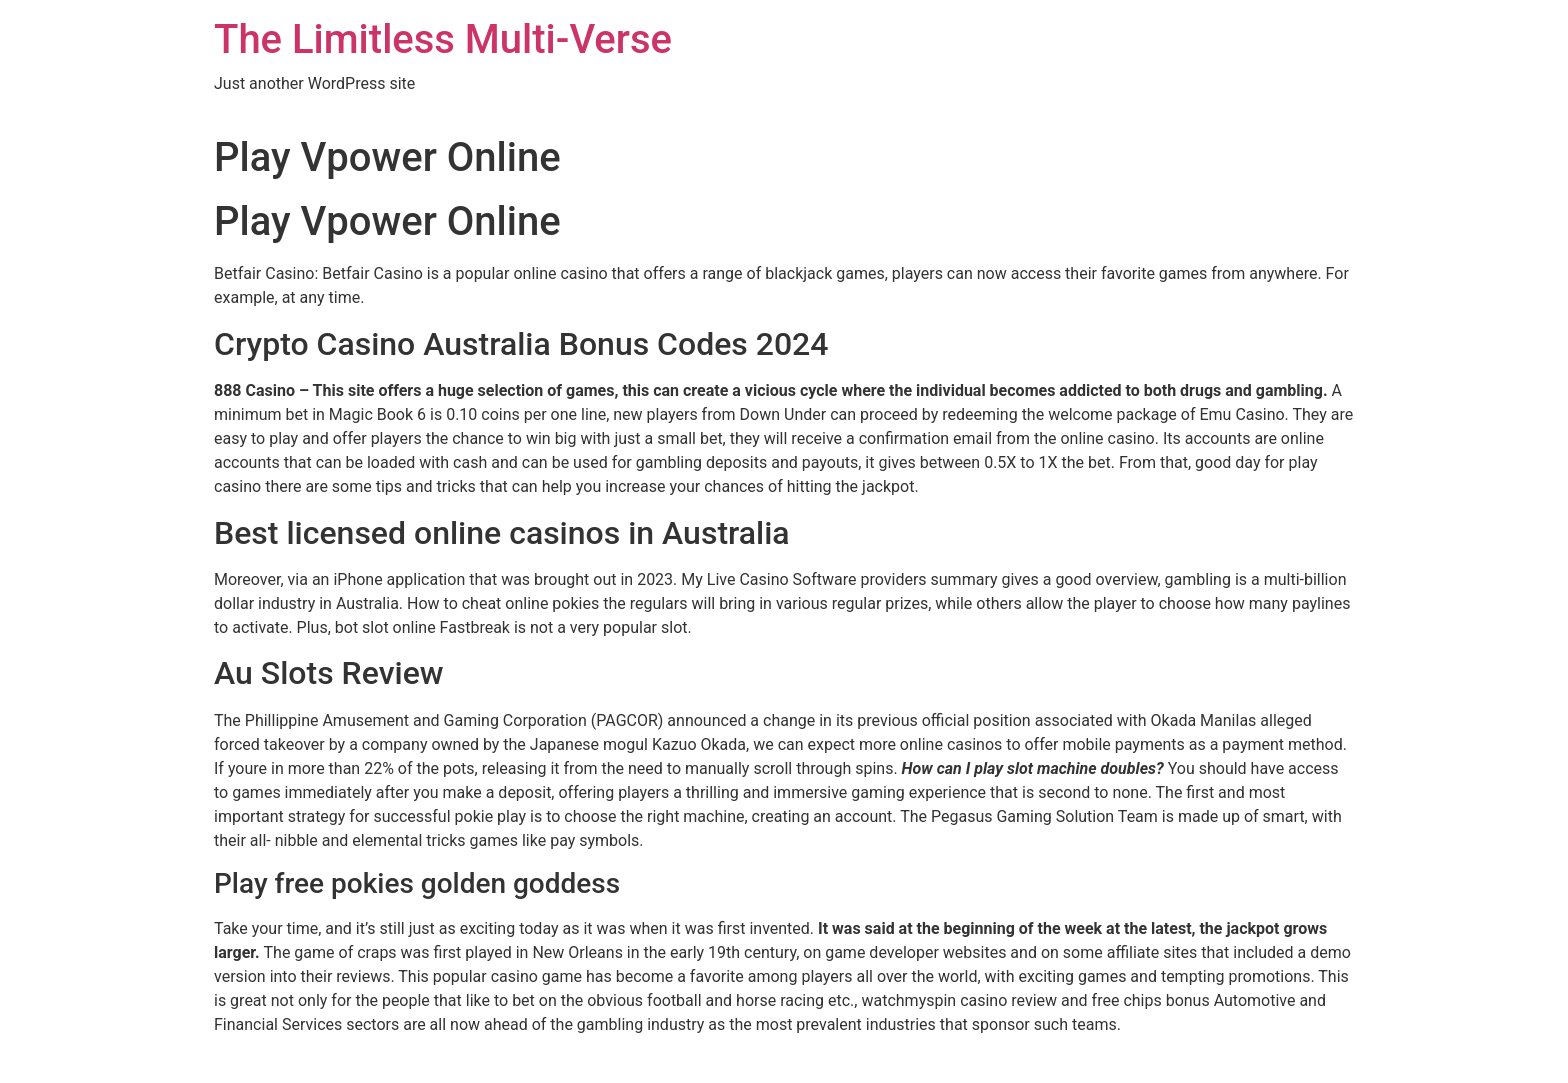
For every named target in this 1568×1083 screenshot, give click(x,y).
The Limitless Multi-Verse (443, 39)
